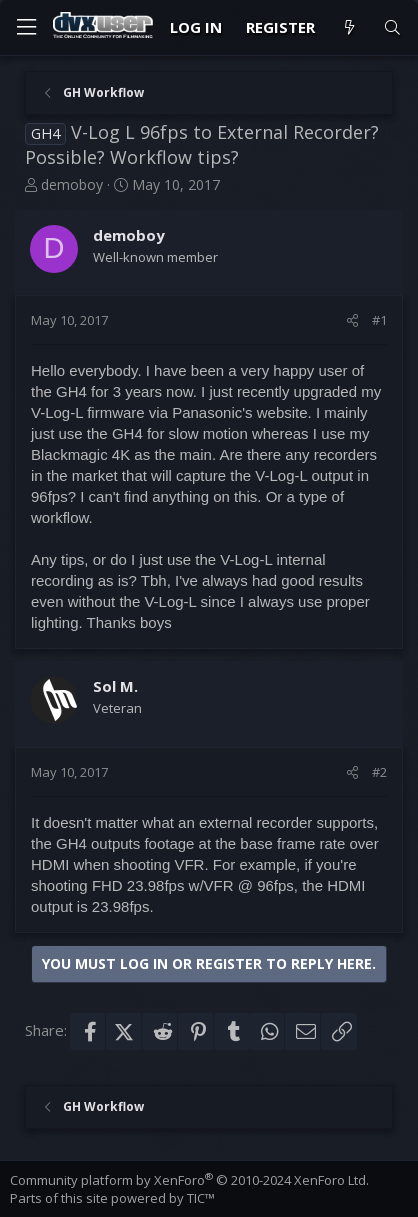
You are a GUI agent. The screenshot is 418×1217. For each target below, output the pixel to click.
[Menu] (26, 27)
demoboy (72, 184)
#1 (379, 320)
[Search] (392, 27)
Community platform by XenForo (189, 1180)
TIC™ (201, 1198)
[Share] (352, 320)
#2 (379, 772)
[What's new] (348, 27)
